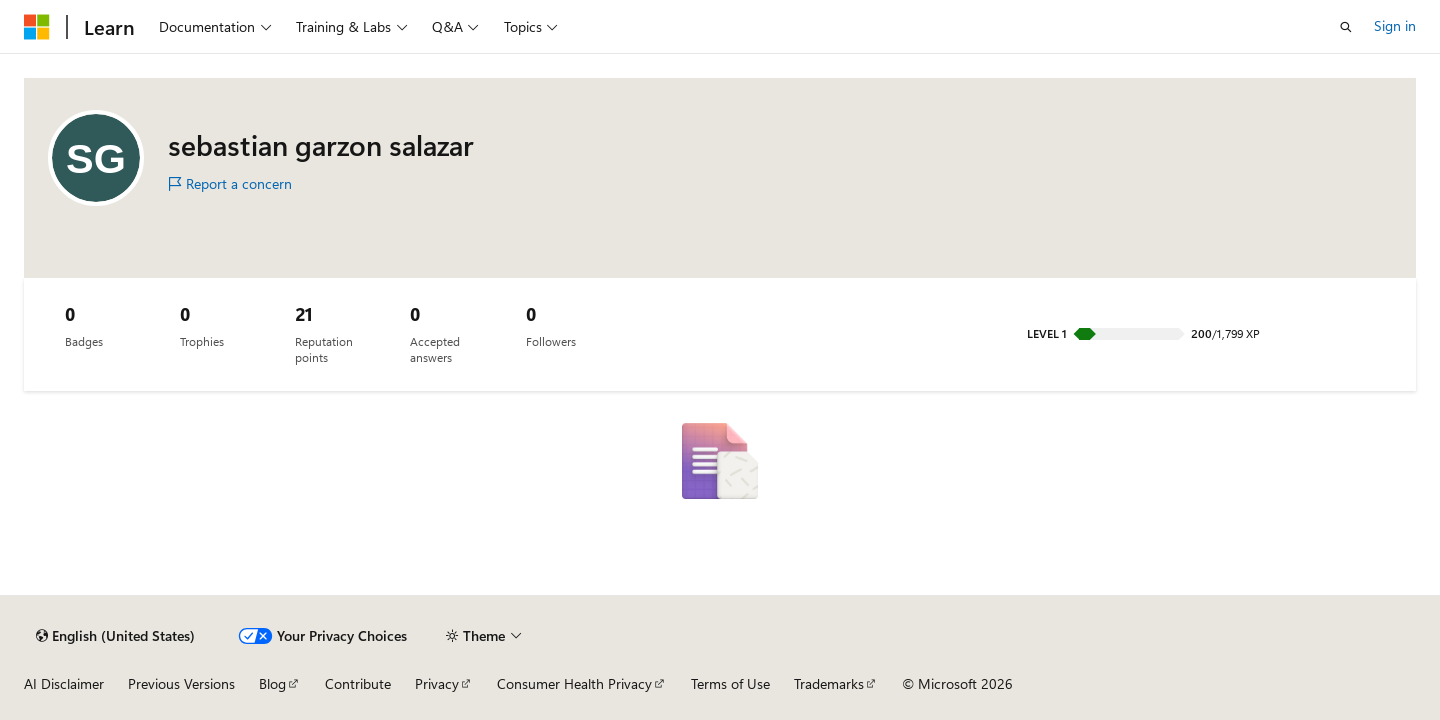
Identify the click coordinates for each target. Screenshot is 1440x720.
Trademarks (829, 683)
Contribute (358, 683)
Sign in (1395, 25)
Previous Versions (181, 683)
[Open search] (1346, 27)
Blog (272, 683)
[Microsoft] (37, 27)
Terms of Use (730, 683)
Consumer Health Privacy (574, 683)
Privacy (437, 683)
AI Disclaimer (64, 683)
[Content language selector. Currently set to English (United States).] (115, 636)
